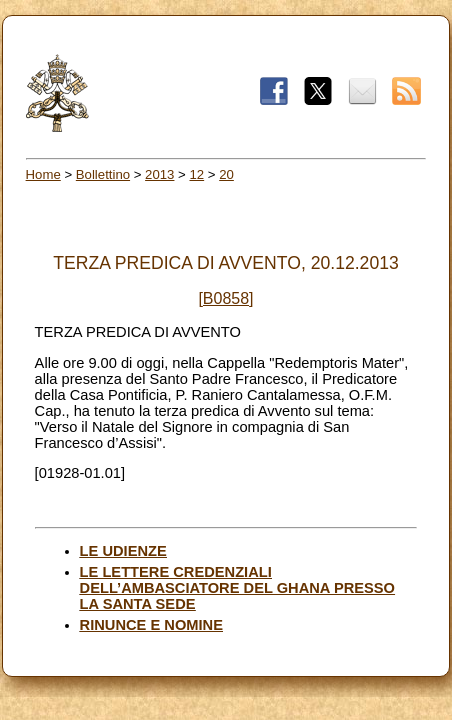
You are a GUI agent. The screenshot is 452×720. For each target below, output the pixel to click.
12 (196, 174)
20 (226, 174)
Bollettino (103, 174)
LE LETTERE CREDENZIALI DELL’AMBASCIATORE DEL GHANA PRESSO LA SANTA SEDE (237, 588)
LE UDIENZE (123, 551)
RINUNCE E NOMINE (151, 625)
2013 (159, 174)
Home (43, 174)
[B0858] (225, 298)
